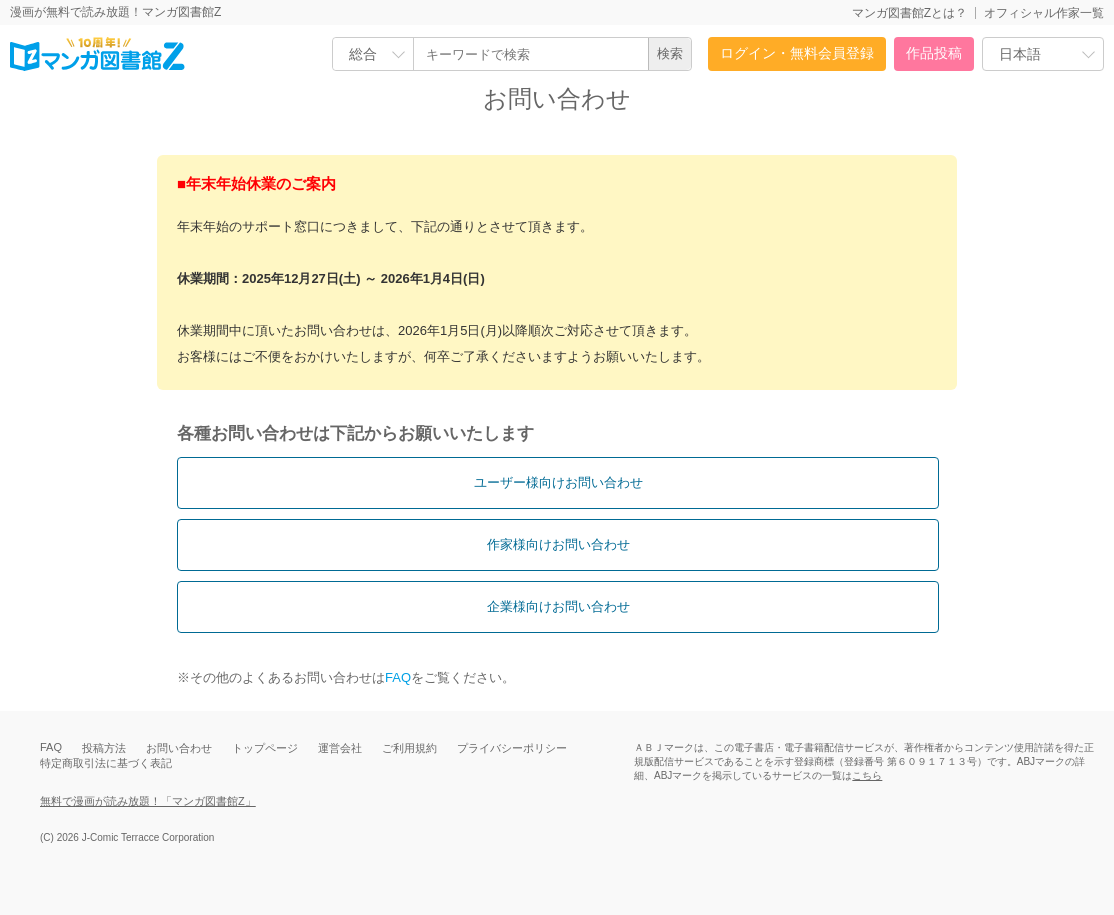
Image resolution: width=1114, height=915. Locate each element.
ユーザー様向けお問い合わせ (558, 482)
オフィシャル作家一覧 (1044, 13)
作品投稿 (934, 53)
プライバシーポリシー (512, 748)
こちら (867, 775)
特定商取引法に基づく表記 (106, 763)
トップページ (265, 748)
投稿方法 (104, 748)
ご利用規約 (409, 748)
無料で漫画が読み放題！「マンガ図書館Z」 (148, 801)
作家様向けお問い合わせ (558, 544)
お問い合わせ (179, 748)
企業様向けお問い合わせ (558, 606)
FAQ (398, 677)
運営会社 (340, 748)
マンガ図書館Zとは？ (909, 13)
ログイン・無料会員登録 (797, 53)
